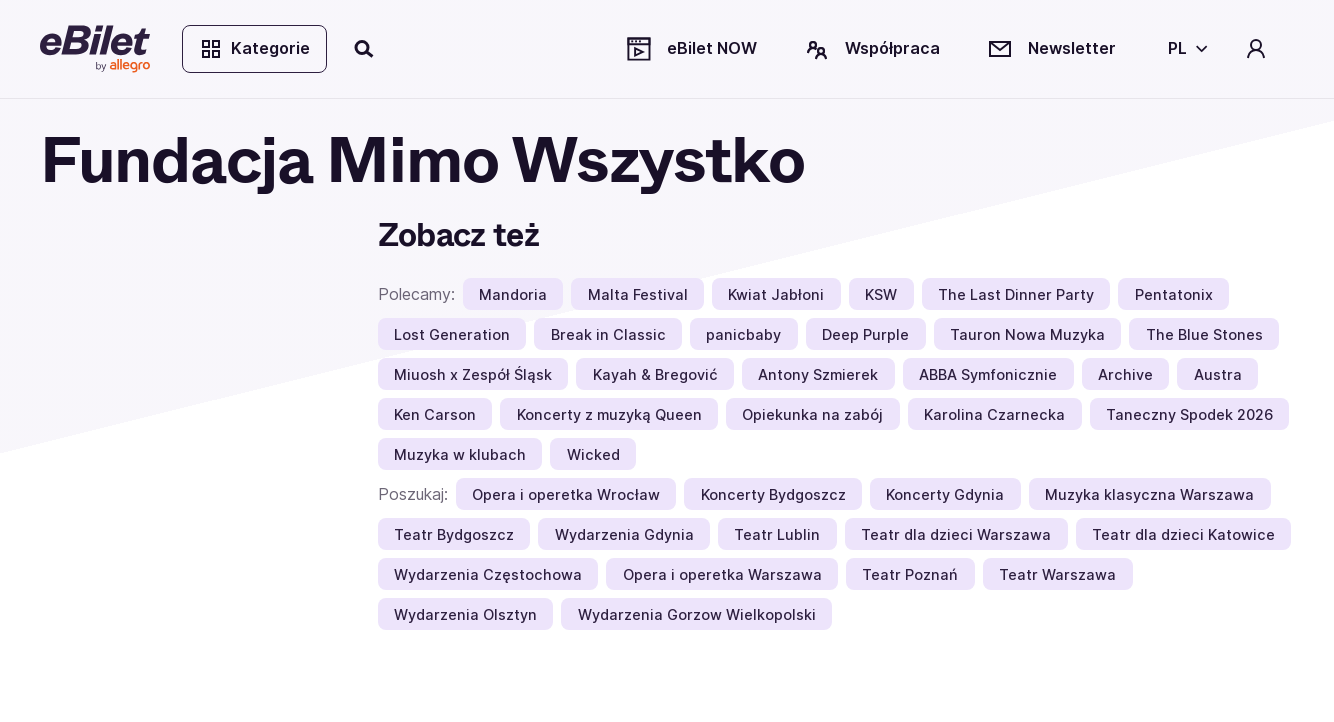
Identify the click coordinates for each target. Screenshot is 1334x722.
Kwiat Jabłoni (776, 294)
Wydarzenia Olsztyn (465, 614)
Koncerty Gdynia (945, 494)
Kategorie (254, 49)
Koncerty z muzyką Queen (609, 414)
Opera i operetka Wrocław (566, 494)
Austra (1218, 374)
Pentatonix (1174, 294)
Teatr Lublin (777, 534)
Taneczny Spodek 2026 (1189, 414)
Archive (1125, 374)
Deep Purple (865, 334)
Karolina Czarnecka (994, 414)
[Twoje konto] (1256, 49)
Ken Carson (435, 414)
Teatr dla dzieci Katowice (1183, 534)
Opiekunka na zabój (812, 414)
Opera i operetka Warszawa (722, 574)
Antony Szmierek (818, 374)
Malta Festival (638, 294)
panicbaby (743, 334)
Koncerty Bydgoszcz (773, 494)
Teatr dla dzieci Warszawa (956, 534)
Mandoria (513, 294)
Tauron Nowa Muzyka (1027, 334)
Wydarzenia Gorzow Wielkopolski (697, 614)
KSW (881, 294)
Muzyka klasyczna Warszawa (1149, 494)
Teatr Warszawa (1057, 574)
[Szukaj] (365, 49)
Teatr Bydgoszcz (454, 534)
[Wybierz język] (1184, 49)
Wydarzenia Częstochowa (488, 574)
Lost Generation (452, 334)
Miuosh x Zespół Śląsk (473, 374)
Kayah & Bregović (655, 374)
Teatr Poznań (910, 574)
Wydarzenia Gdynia (624, 534)
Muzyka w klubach (460, 454)
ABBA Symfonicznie (988, 374)
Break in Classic (608, 334)
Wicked (593, 454)
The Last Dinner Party (1016, 294)
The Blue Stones (1204, 334)
